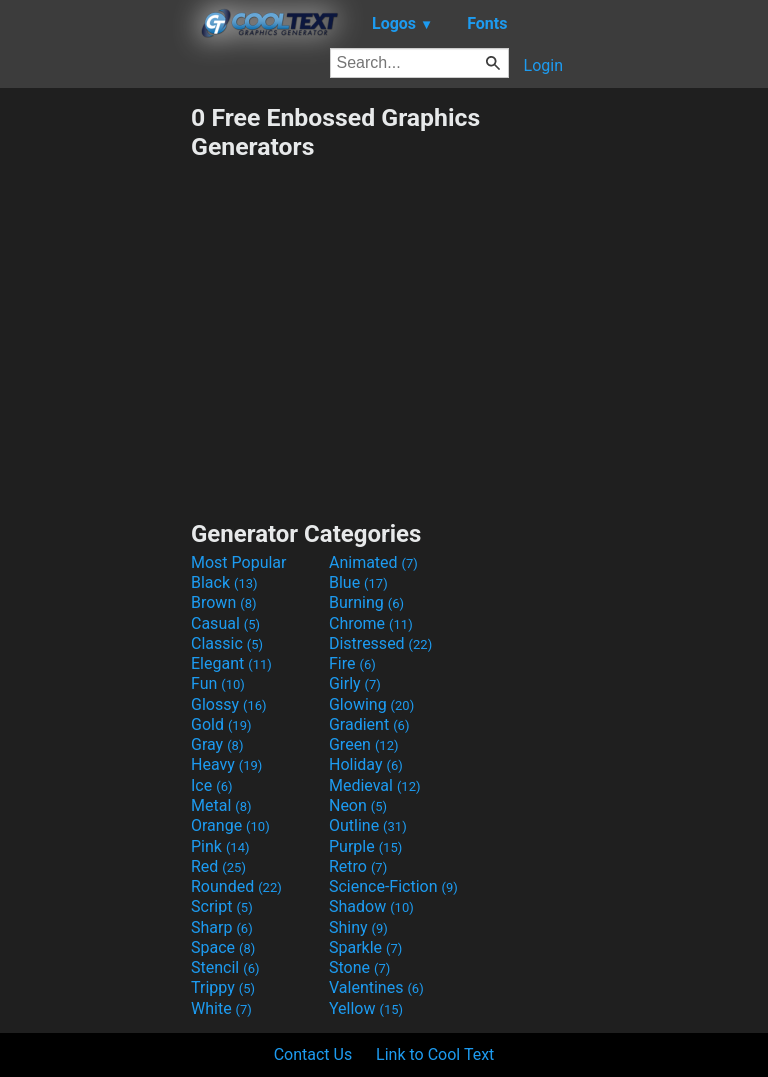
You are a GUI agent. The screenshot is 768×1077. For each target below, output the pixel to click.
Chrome (371, 623)
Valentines (376, 987)
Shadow (371, 906)
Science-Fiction (393, 886)
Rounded (236, 886)
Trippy (223, 987)
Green (364, 744)
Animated (373, 562)
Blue (358, 582)
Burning (366, 602)
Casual (225, 623)
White (221, 1008)
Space (223, 947)
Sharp (222, 927)
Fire (352, 663)
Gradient (369, 724)
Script (222, 906)
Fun (218, 683)
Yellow (366, 1008)
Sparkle (365, 947)
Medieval (375, 785)
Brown (223, 602)
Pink (220, 846)
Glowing (371, 704)
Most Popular (239, 562)
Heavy (226, 764)
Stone (359, 967)
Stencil (225, 967)
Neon (358, 805)
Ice (211, 785)
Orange (230, 825)
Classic (227, 643)
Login (543, 65)
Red (218, 866)
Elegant (231, 663)
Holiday (366, 764)
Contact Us (313, 1054)
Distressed (380, 643)
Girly (355, 683)
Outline (368, 825)
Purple (365, 846)
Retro (358, 866)
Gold (221, 724)
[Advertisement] (95, 403)
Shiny (358, 927)
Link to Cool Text (435, 1054)
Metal (221, 805)
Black (224, 582)
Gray (217, 744)
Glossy (229, 704)
